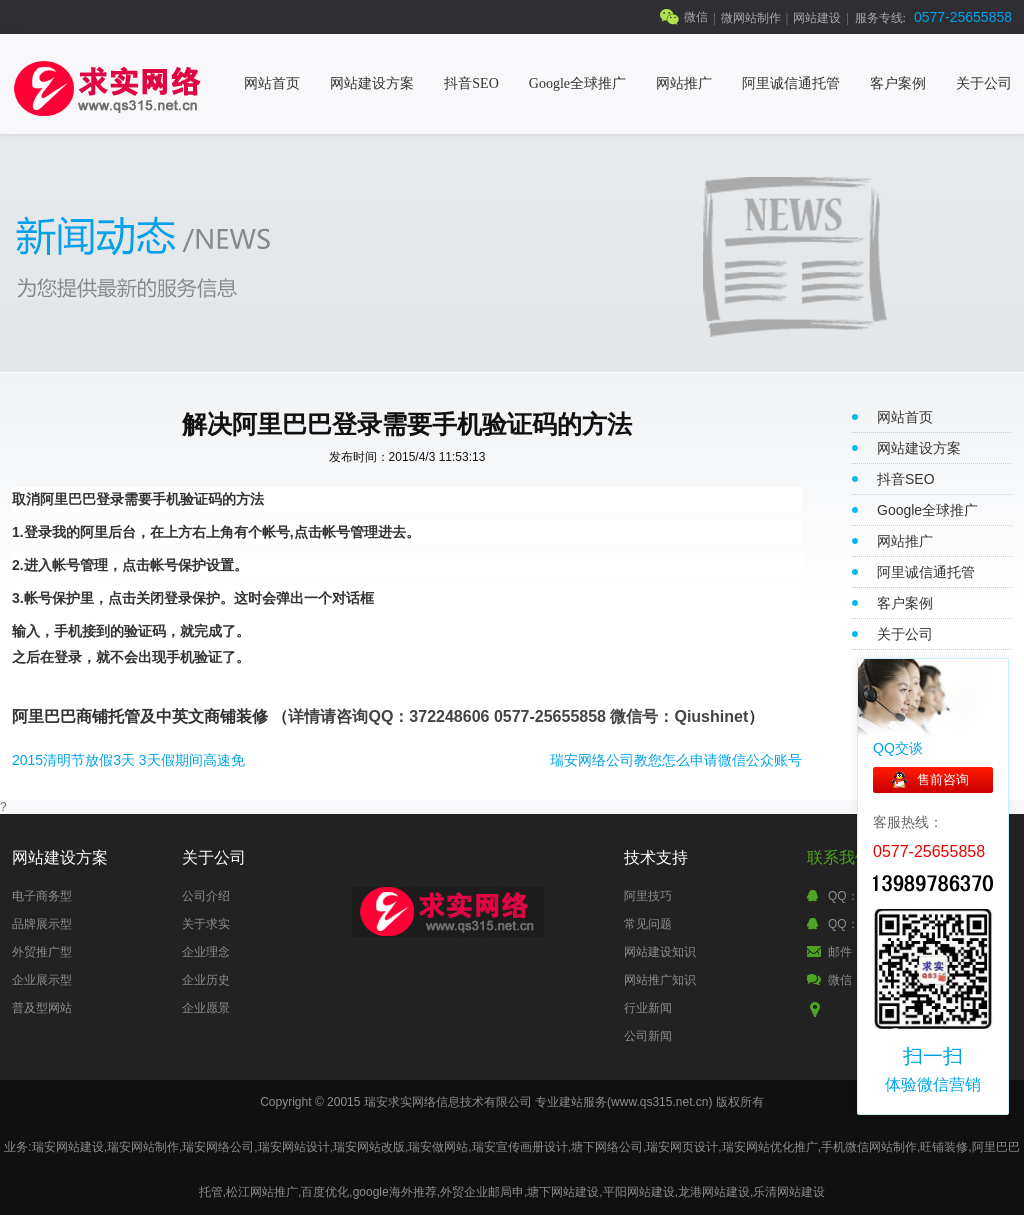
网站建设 (817, 18)
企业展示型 (42, 980)
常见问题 (648, 924)
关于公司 (984, 83)
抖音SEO (471, 83)
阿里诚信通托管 (791, 83)
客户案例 (898, 83)
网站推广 (684, 83)
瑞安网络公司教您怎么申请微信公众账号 (676, 760)
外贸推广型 (42, 952)
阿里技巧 (648, 896)
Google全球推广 (577, 83)
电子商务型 (42, 896)
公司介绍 (206, 896)
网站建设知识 (660, 952)
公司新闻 (648, 1036)
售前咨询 (943, 779)
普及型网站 (42, 1008)
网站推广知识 (660, 980)
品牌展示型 (42, 924)
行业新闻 (648, 1008)
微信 (696, 17)
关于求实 (206, 924)
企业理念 (206, 952)
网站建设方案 (372, 83)
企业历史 (206, 980)
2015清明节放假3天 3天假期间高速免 (128, 760)
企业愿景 (206, 1008)
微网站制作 (751, 18)
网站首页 (272, 83)
